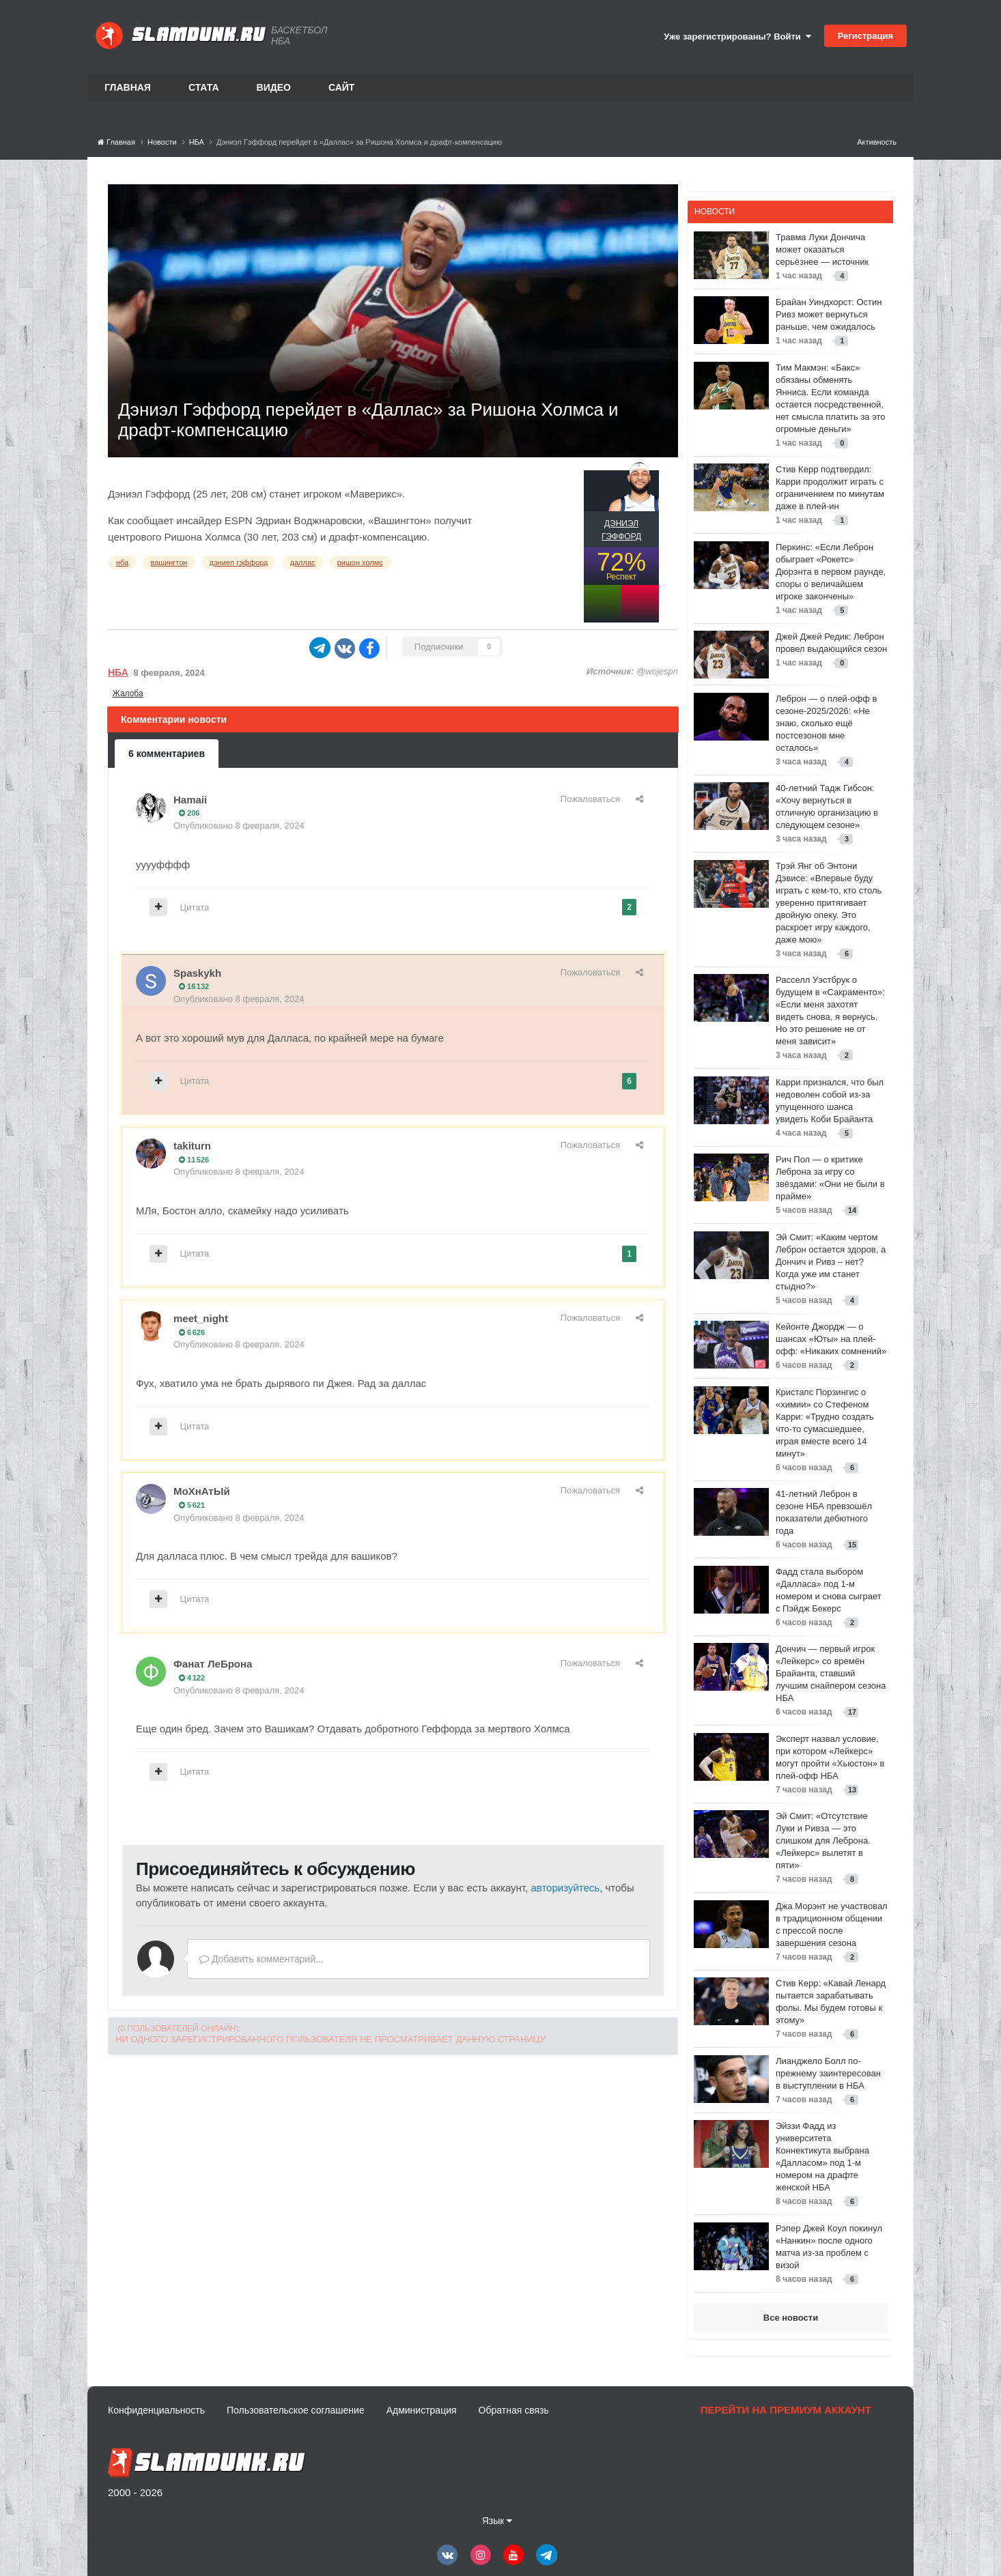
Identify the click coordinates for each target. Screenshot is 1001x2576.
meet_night (200, 1318)
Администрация (421, 2410)
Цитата (195, 907)
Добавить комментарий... (261, 1959)
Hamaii (190, 799)
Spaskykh (197, 973)
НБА (118, 672)
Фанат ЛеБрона (212, 1664)
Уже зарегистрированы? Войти (737, 36)
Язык (497, 2520)
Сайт (341, 87)
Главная (127, 87)
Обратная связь (514, 2410)
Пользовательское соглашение (296, 2410)
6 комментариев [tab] (166, 753)
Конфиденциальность (156, 2410)
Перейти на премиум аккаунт (786, 2410)
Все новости (790, 2318)
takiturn (192, 1145)
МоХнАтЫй (201, 1491)
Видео (274, 87)
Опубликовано (239, 825)
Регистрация (865, 36)
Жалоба (128, 693)
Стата (203, 87)
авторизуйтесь (565, 1887)
